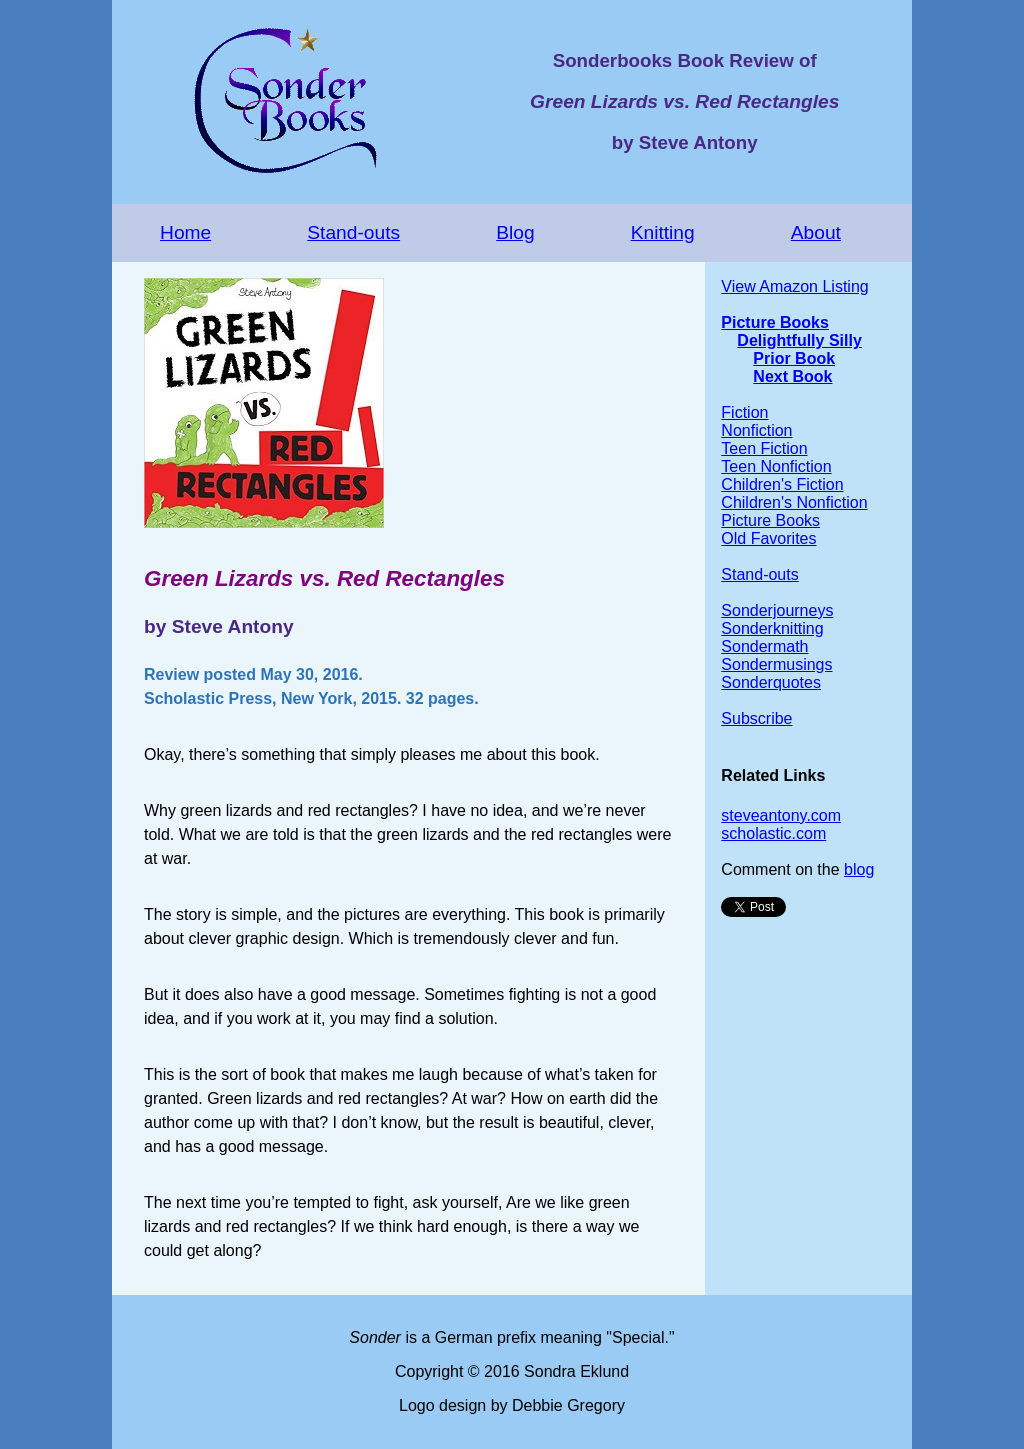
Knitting (663, 232)
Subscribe (756, 718)
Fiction (744, 412)
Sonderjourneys (777, 610)
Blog (515, 232)
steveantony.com (781, 815)
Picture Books (775, 322)
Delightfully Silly (799, 340)
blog (859, 869)
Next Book (792, 376)
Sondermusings (776, 664)
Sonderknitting (772, 628)
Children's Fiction (782, 484)
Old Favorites (768, 538)
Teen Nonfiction (776, 466)
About (816, 232)
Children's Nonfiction (794, 502)
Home (185, 232)
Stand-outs (353, 232)
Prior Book (794, 358)
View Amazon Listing (794, 286)
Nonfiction (756, 430)
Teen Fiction (764, 448)
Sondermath (764, 646)
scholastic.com (773, 833)
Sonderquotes (771, 682)
